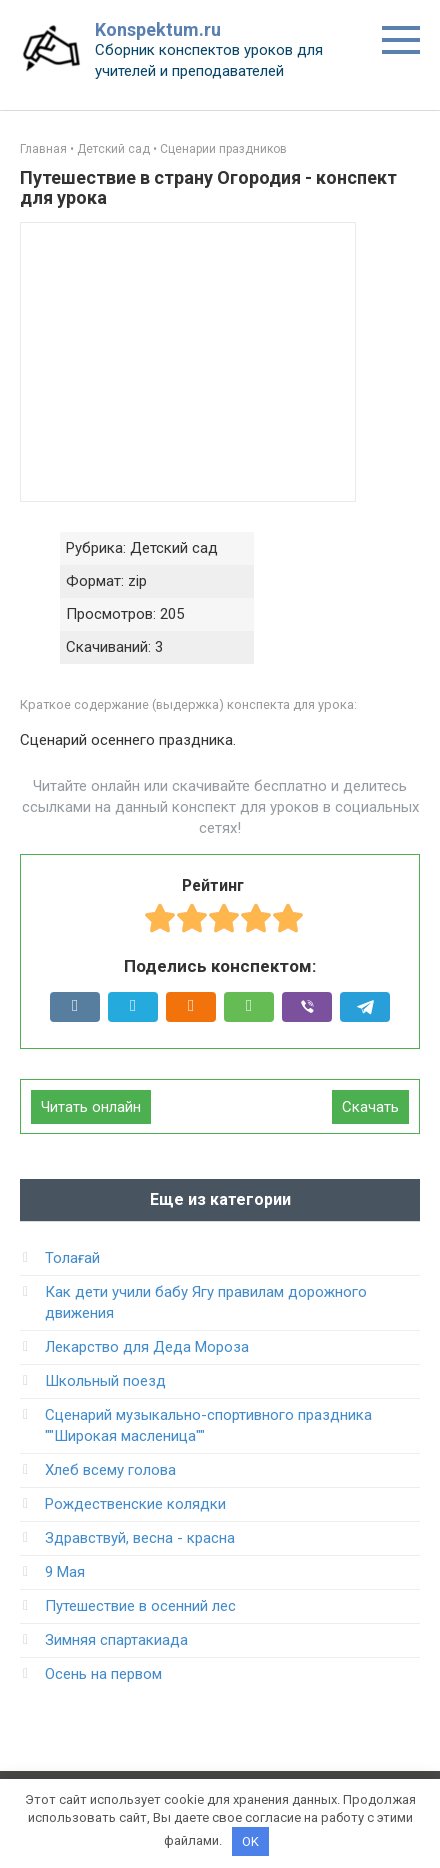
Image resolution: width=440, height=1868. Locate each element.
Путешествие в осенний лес (140, 1606)
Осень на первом (103, 1674)
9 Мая (65, 1572)
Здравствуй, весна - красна (140, 1538)
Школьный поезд (105, 1381)
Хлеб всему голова (110, 1470)
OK (250, 1841)
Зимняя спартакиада (116, 1640)
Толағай (72, 1258)
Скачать (370, 1107)
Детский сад (113, 149)
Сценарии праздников (223, 149)
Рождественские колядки (135, 1504)
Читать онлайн (91, 1107)
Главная (43, 149)
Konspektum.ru (158, 29)
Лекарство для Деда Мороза (147, 1347)
